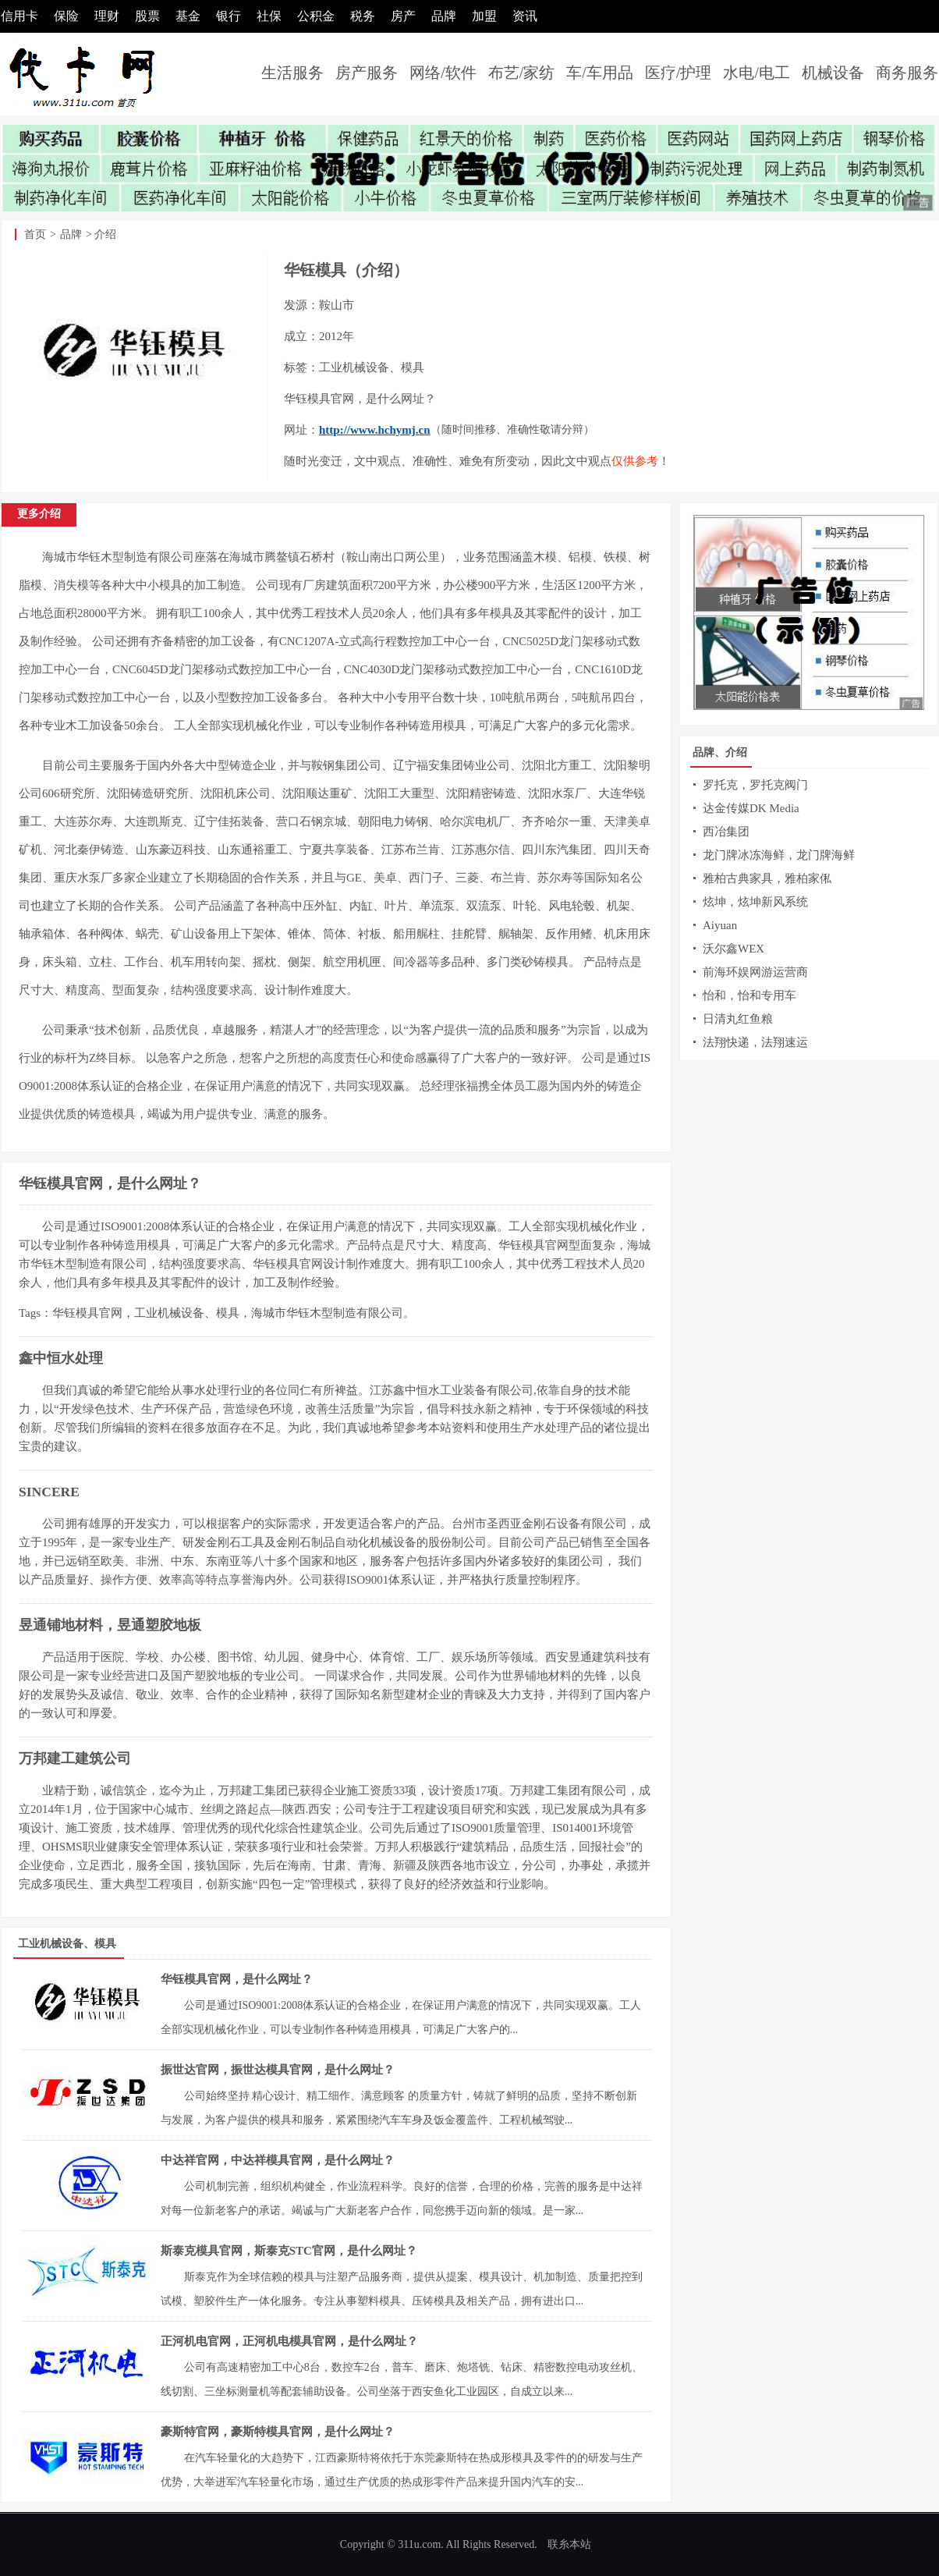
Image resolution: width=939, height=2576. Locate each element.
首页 (35, 234)
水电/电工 (756, 72)
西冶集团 (726, 831)
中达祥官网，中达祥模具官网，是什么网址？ (278, 2160)
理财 (106, 16)
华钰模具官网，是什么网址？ (110, 1183)
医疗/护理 (678, 72)
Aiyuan (720, 925)
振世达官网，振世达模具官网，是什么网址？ (278, 2069)
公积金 (316, 16)
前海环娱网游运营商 (755, 972)
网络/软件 (443, 72)
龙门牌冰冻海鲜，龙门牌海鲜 (779, 855)
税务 (362, 16)
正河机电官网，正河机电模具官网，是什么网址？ (289, 2341)
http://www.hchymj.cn (375, 430)
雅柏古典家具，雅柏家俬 (767, 878)
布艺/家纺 (521, 72)
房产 (403, 16)
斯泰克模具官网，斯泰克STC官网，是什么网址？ (289, 2250)
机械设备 (833, 72)
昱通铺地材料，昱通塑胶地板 (110, 1625)
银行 (228, 16)
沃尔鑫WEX (733, 948)
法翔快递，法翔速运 (755, 1042)
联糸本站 (569, 2544)
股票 (147, 16)
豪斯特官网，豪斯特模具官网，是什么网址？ (278, 2431)
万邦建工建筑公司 (75, 1758)
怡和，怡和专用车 (749, 995)
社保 (269, 16)
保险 (66, 16)
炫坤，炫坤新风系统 (755, 902)
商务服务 (907, 72)
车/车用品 (599, 72)
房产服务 (366, 72)
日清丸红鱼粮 (738, 1019)
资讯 (524, 16)
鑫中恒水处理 (61, 1358)
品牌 (443, 16)
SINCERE (49, 1491)
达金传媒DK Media (751, 808)
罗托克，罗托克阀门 (755, 785)
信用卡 (19, 16)
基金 (187, 16)
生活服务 (292, 72)
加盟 (484, 16)
